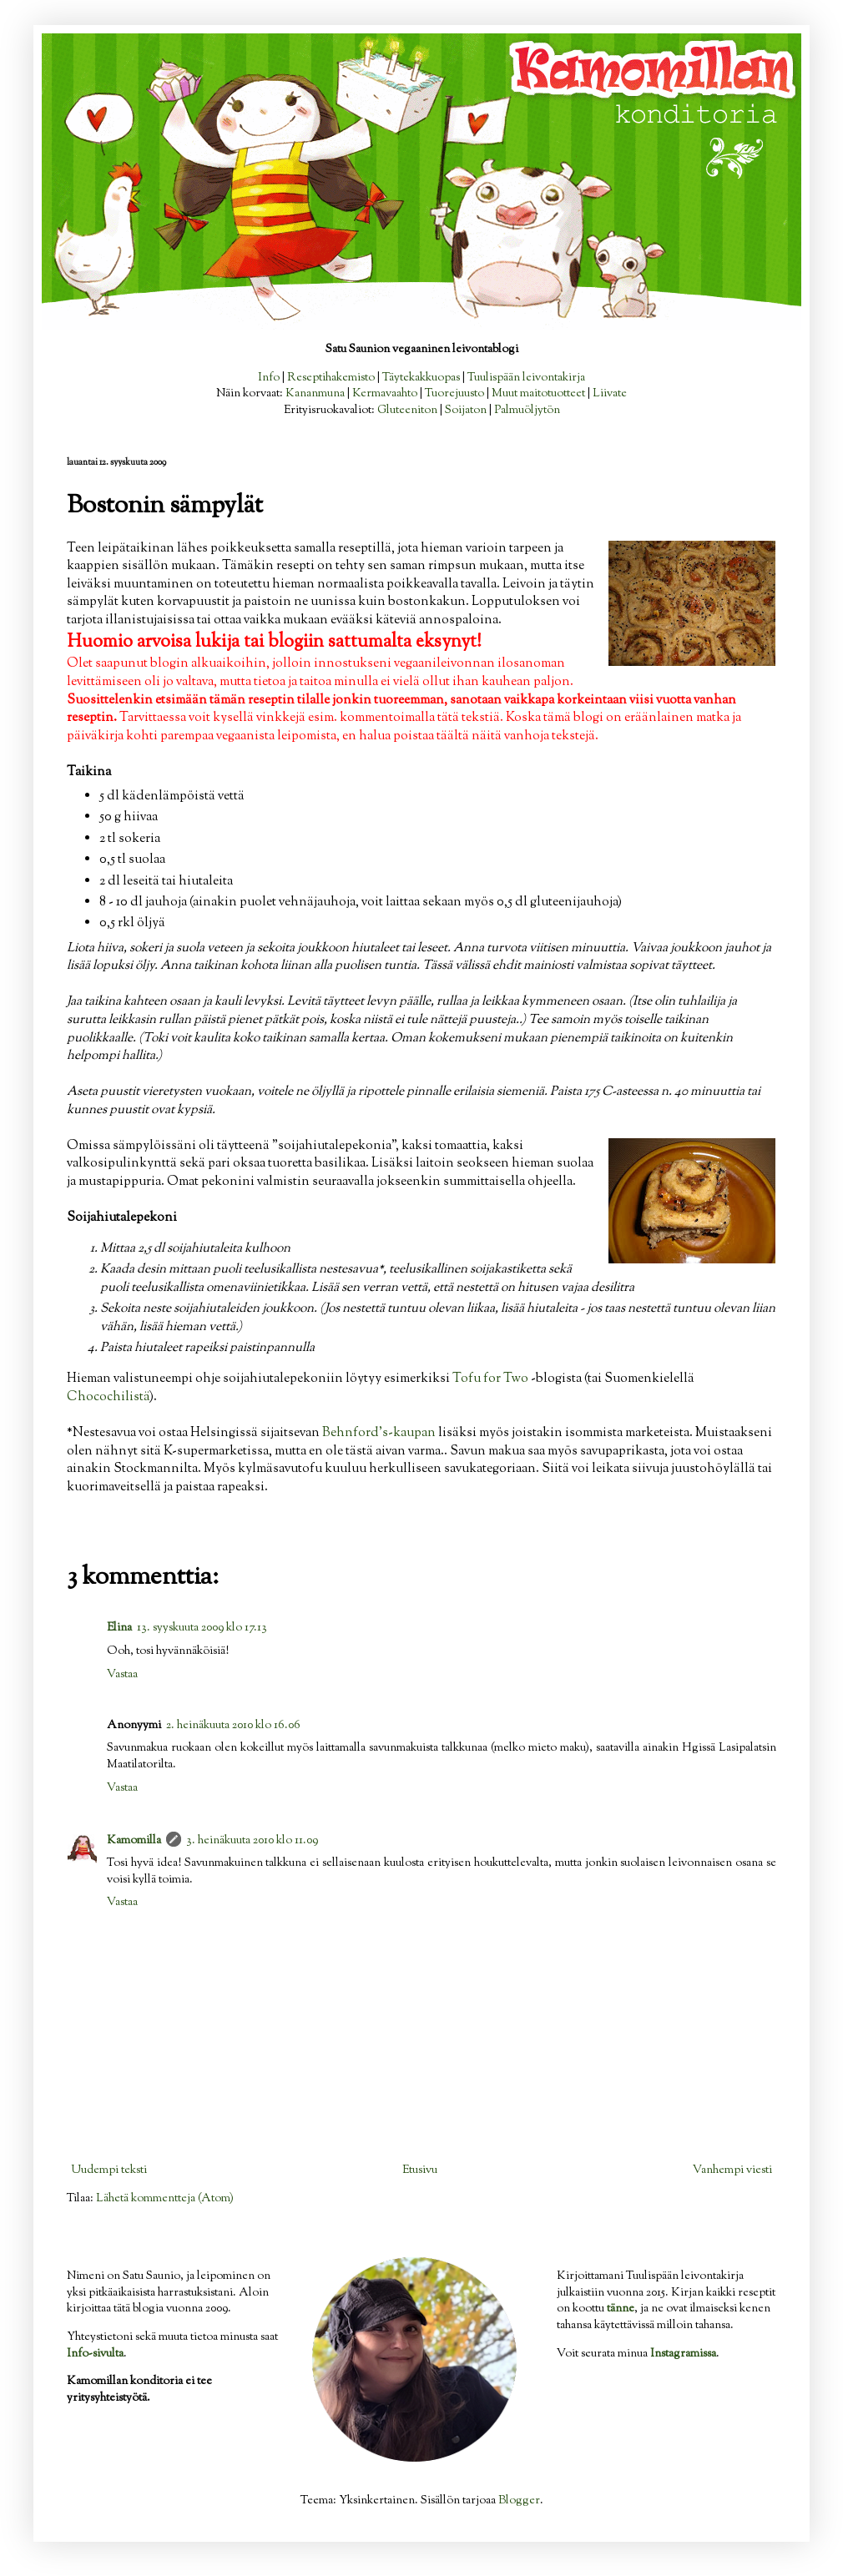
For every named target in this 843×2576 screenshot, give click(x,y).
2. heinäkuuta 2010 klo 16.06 (233, 1725)
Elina (119, 1628)
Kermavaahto (384, 394)
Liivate (610, 394)
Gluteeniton (407, 410)
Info (269, 378)
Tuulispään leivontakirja (526, 378)
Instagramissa (683, 2354)
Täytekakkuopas (421, 378)
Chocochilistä (108, 1397)
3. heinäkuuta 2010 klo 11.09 (252, 1840)
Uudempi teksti (109, 2170)
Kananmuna (315, 394)
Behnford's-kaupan (379, 1433)
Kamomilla (134, 1840)
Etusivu (419, 2170)
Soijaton (466, 410)
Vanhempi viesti (732, 2170)
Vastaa (122, 1674)
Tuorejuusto (454, 394)
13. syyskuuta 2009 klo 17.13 (202, 1628)
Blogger (519, 2501)
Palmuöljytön (527, 410)
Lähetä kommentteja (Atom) (165, 2198)
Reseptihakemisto (331, 378)
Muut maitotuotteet (538, 394)
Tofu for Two (490, 1378)
